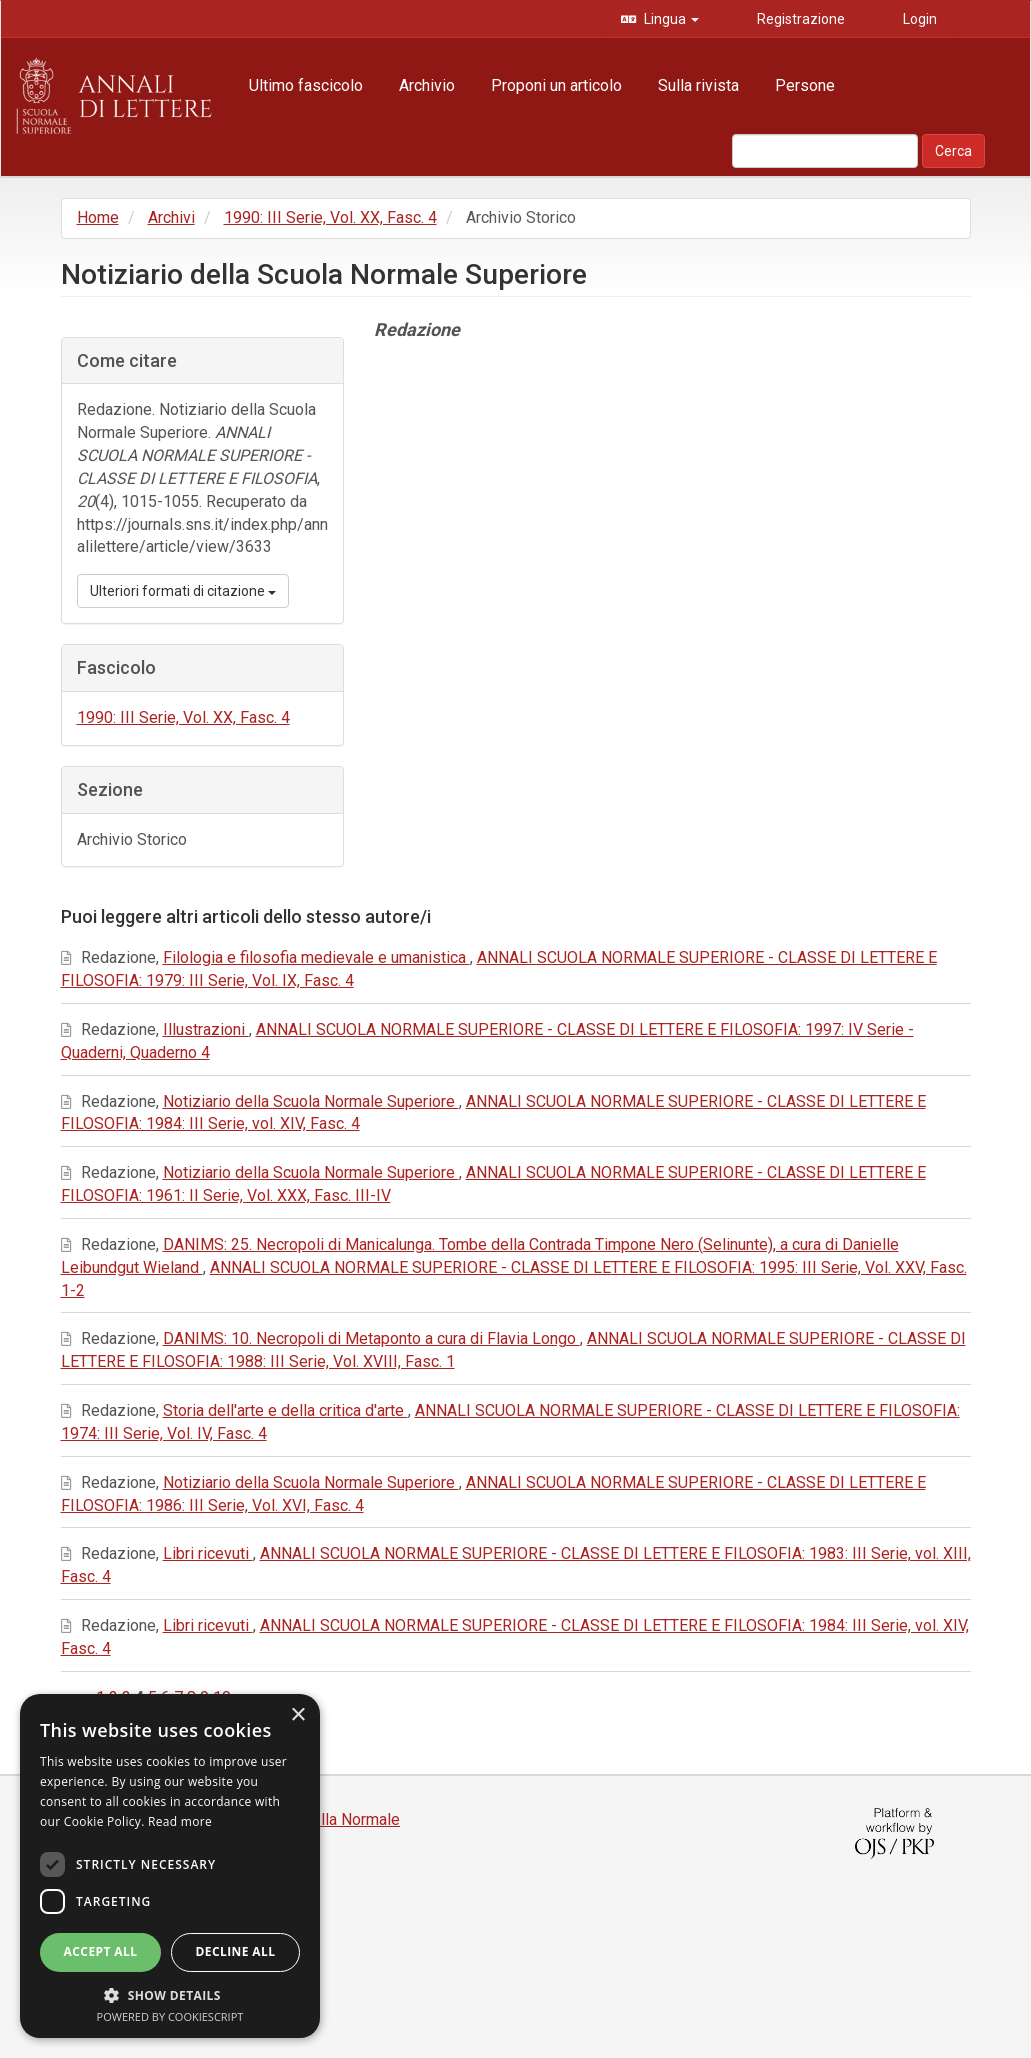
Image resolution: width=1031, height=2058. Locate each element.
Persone (805, 85)
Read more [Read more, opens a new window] (180, 1821)
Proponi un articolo (556, 85)
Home (98, 217)
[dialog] (170, 1866)
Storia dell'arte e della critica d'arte (285, 1410)
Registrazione (799, 19)
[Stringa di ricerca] (825, 151)
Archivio (427, 85)
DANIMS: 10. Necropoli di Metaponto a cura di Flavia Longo (371, 1338)
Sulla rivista (698, 85)
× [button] (297, 1715)
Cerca (953, 151)
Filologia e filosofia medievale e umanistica (316, 957)
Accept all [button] (101, 1951)
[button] (170, 1994)
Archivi (171, 217)
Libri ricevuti (208, 1553)
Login (918, 19)
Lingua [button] (670, 19)
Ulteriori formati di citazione (183, 591)
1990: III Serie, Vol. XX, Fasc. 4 (330, 217)
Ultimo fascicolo (306, 85)
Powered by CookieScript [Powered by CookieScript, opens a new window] (170, 2016)
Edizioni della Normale (321, 1819)
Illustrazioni (206, 1029)
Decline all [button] (236, 1951)
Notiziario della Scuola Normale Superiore (311, 1101)
